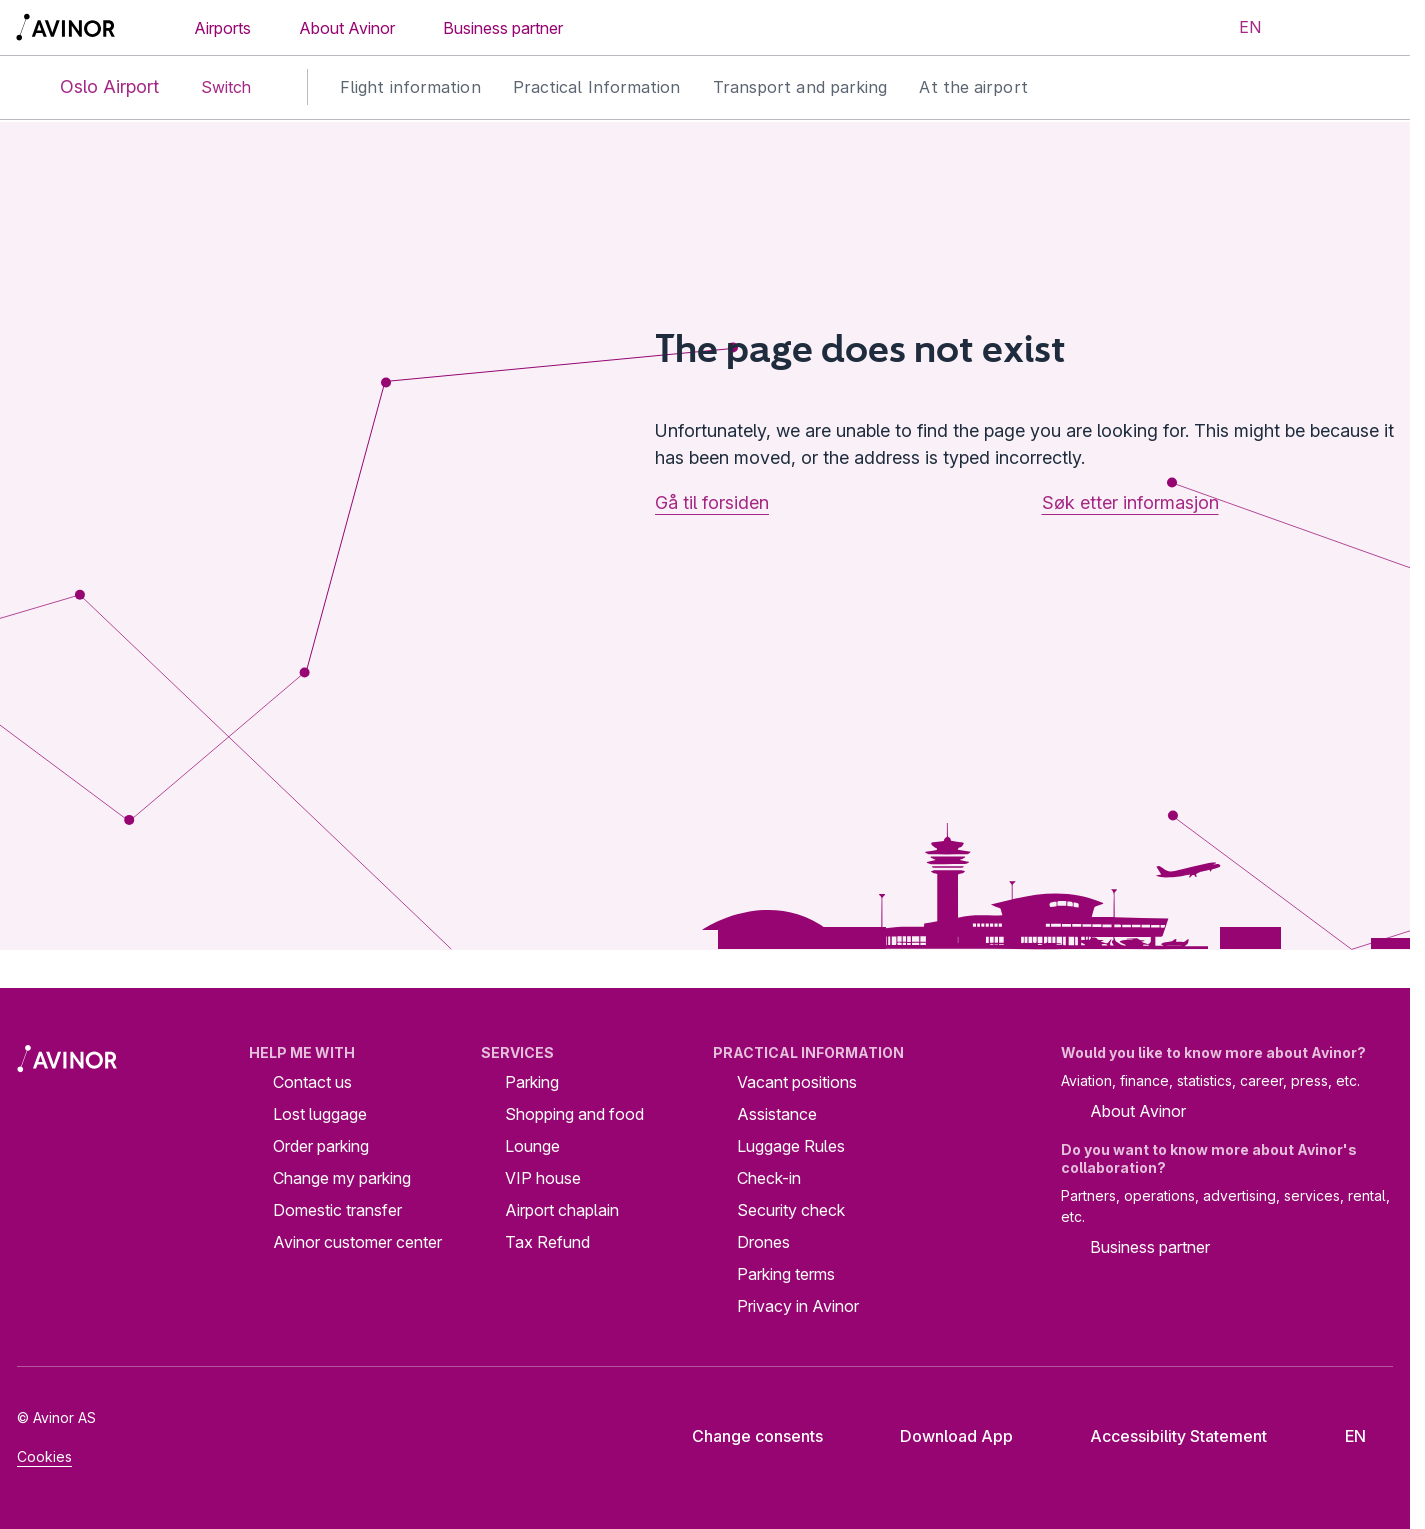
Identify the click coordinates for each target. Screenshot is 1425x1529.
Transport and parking (800, 87)
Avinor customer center (357, 1242)
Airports (222, 28)
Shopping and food (574, 1114)
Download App (941, 1436)
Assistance (777, 1114)
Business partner (503, 28)
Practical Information (597, 87)
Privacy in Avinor (798, 1306)
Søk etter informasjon (1130, 502)
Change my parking (342, 1178)
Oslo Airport (93, 87)
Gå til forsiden (712, 502)
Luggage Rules (791, 1146)
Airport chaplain (562, 1210)
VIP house (543, 1178)
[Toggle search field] (1311, 28)
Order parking (321, 1146)
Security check (791, 1210)
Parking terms (786, 1274)
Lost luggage (320, 1114)
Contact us (312, 1082)
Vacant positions (797, 1082)
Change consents (744, 1436)
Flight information (410, 87)
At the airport (973, 87)
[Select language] (1238, 28)
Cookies (44, 1456)
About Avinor (347, 28)
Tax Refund (547, 1242)
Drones (763, 1242)
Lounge (532, 1146)
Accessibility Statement (1163, 1436)
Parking (532, 1082)
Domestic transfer (337, 1210)
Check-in (769, 1178)
